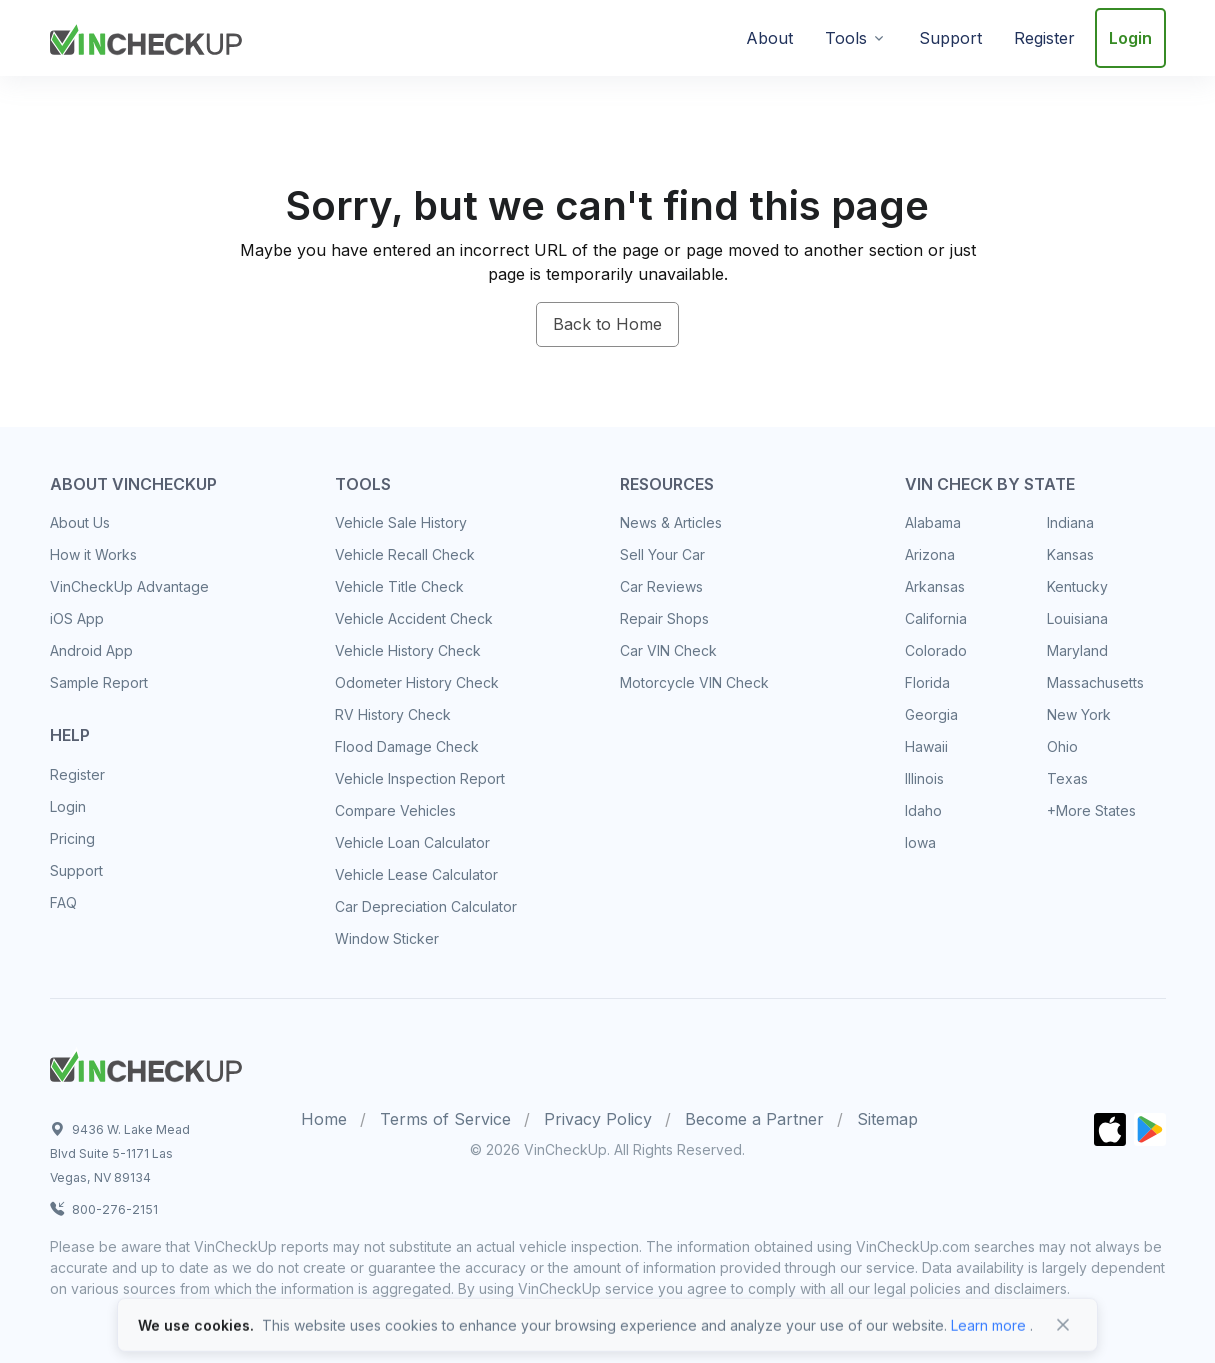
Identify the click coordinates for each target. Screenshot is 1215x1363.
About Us (80, 522)
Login (1130, 38)
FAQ (63, 902)
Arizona (930, 554)
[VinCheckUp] (146, 36)
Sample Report (99, 682)
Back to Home (607, 324)
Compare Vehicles (395, 810)
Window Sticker (387, 938)
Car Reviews (661, 586)
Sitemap (887, 1119)
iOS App (77, 618)
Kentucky (1077, 586)
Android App (91, 650)
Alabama (933, 522)
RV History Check (393, 714)
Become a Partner (754, 1119)
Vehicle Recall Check (405, 554)
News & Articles (671, 522)
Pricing (72, 838)
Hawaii (926, 746)
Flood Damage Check (407, 746)
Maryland (1077, 650)
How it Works (93, 554)
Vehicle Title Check (399, 586)
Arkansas (935, 586)
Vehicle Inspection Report (420, 778)
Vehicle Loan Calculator (412, 842)
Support (950, 38)
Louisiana (1077, 618)
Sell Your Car (662, 554)
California (936, 618)
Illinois (924, 778)
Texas (1067, 778)
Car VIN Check (668, 650)
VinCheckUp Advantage (129, 586)
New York (1079, 714)
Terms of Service (445, 1119)
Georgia (931, 714)
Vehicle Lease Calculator (416, 874)
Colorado (936, 650)
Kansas (1070, 554)
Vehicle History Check (408, 650)
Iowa (920, 842)
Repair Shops (664, 618)
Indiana (1070, 522)
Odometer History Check (417, 682)
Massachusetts (1095, 682)
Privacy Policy (598, 1119)
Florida (927, 682)
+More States (1091, 810)
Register (1044, 38)
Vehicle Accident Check (414, 618)
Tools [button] (846, 38)
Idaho (923, 810)
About (769, 38)
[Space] (146, 1064)
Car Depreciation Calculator (426, 906)
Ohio (1062, 746)
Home (324, 1119)
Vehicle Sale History (401, 522)
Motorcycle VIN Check (694, 682)
